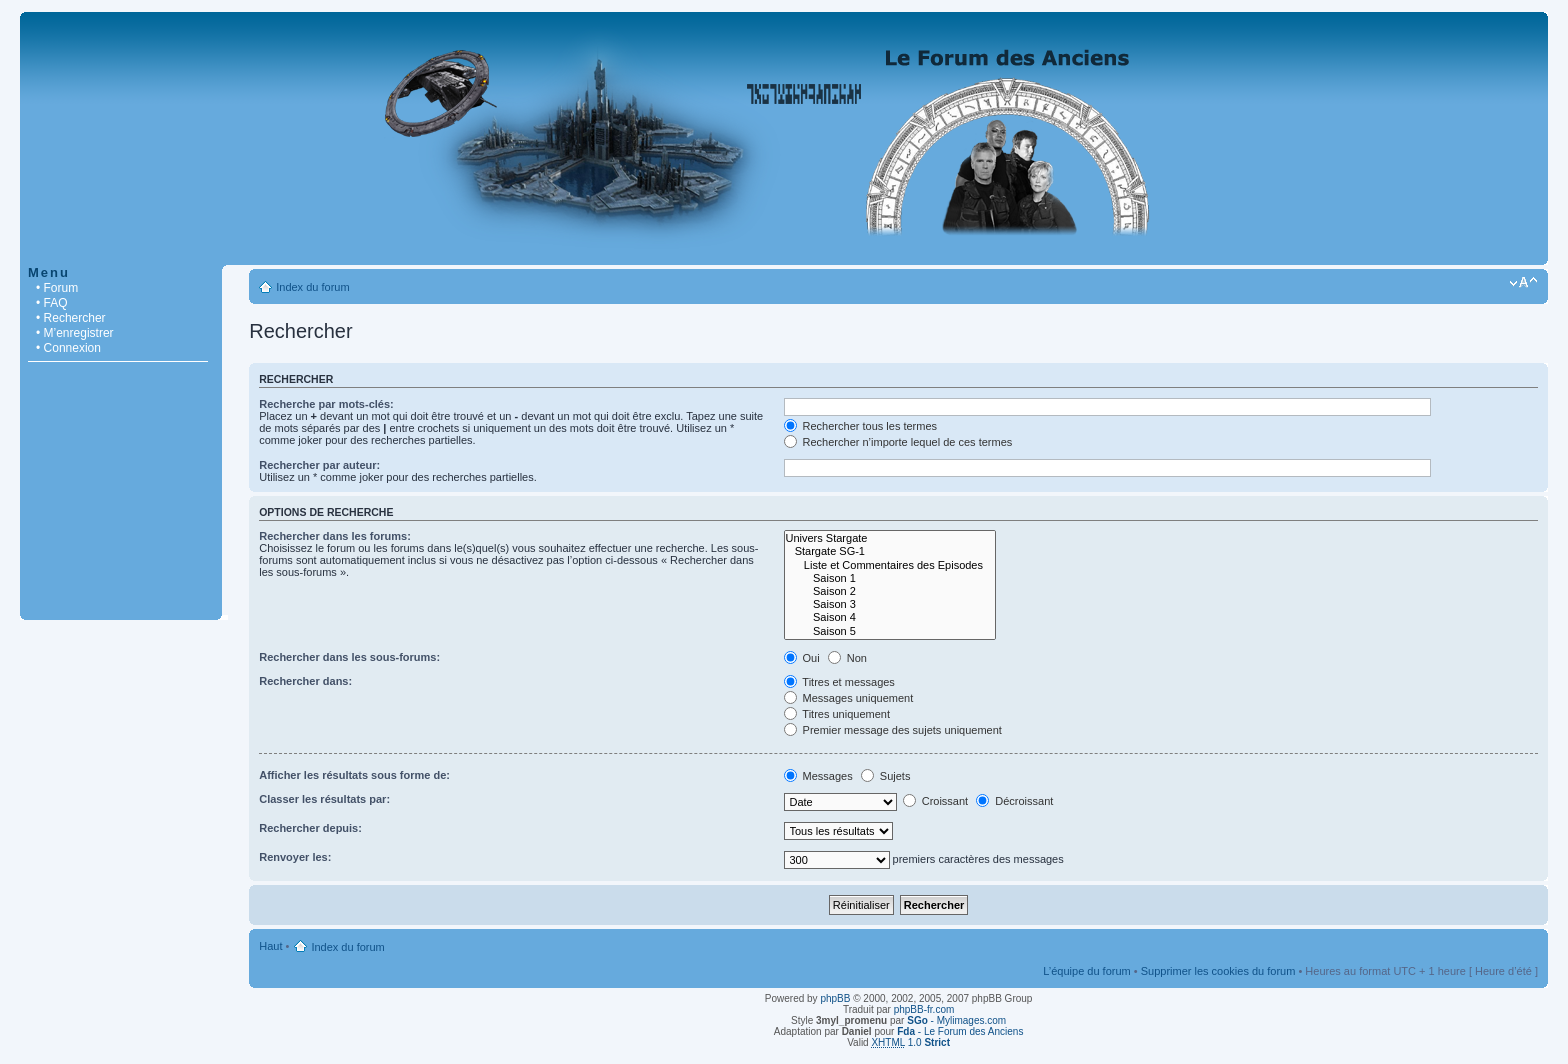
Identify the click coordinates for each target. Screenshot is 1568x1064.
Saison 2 (890, 591)
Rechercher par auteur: (319, 465)
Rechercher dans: (305, 681)
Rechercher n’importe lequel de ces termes (898, 442)
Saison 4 (890, 617)
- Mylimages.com (956, 1020)
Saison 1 (890, 578)
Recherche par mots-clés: (326, 404)
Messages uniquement (849, 698)
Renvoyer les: (295, 857)
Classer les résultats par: (324, 799)
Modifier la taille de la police (1523, 283)
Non (847, 658)
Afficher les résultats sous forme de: (354, 775)
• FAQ (52, 303)
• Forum (57, 288)
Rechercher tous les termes (861, 426)
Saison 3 (890, 604)
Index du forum (312, 287)
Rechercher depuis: (310, 828)
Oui (802, 658)
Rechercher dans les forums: (335, 536)
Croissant (936, 801)
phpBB (835, 998)
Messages (818, 776)
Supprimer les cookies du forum (1218, 971)
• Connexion (68, 348)
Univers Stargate (890, 538)
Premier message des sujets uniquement (893, 730)
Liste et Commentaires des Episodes (890, 565)
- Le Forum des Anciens (960, 1031)
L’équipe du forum (1086, 971)
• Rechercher (71, 318)
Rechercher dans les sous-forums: (349, 657)
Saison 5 (890, 631)
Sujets (886, 776)
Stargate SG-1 (890, 551)
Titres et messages (839, 682)
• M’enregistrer (75, 333)
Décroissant (1014, 801)
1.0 (910, 1042)
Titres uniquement (837, 714)
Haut (270, 946)
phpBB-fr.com (924, 1009)
